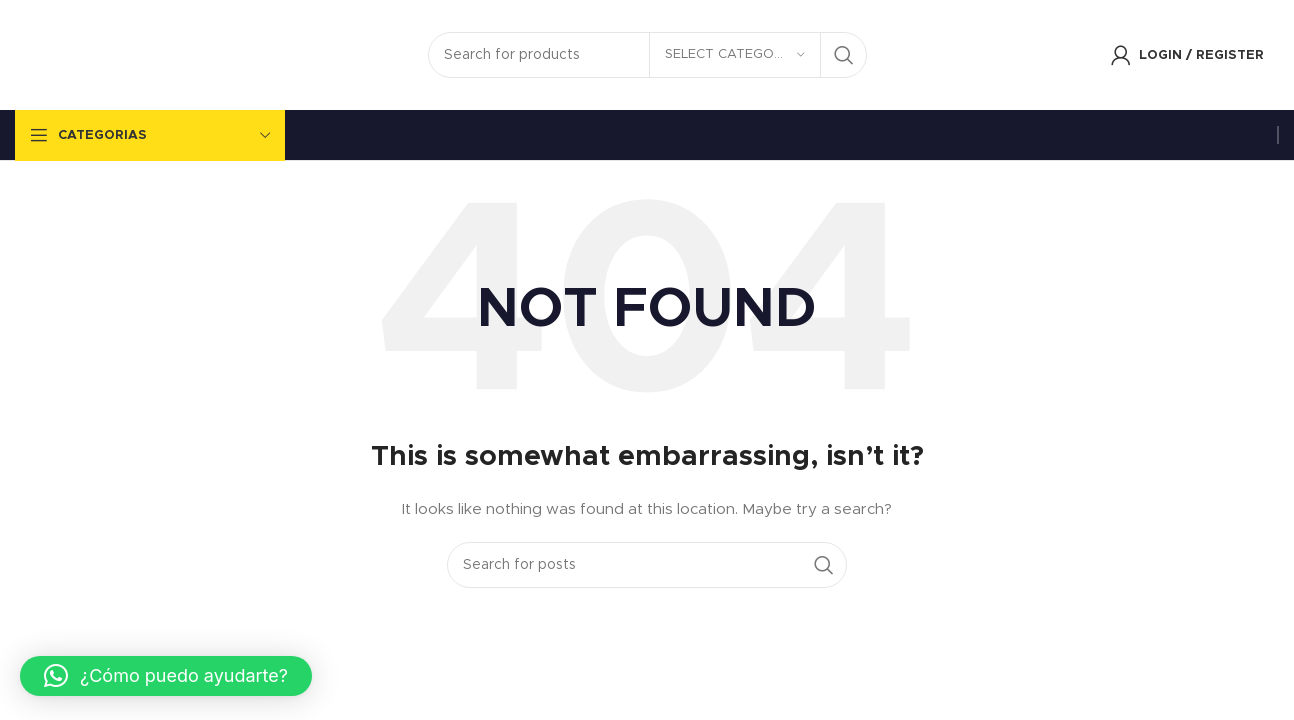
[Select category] (735, 55)
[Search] (647, 55)
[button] (166, 676)
